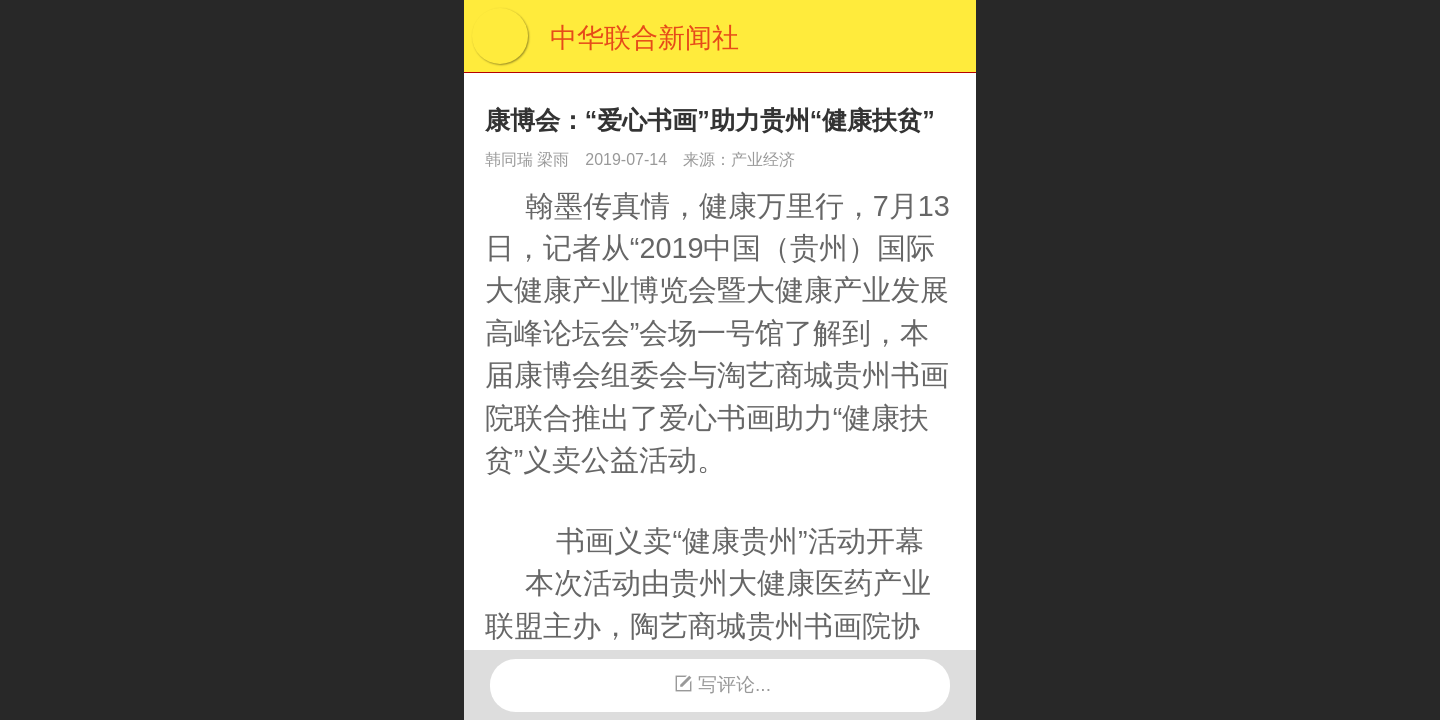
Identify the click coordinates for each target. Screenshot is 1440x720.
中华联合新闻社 (644, 38)
